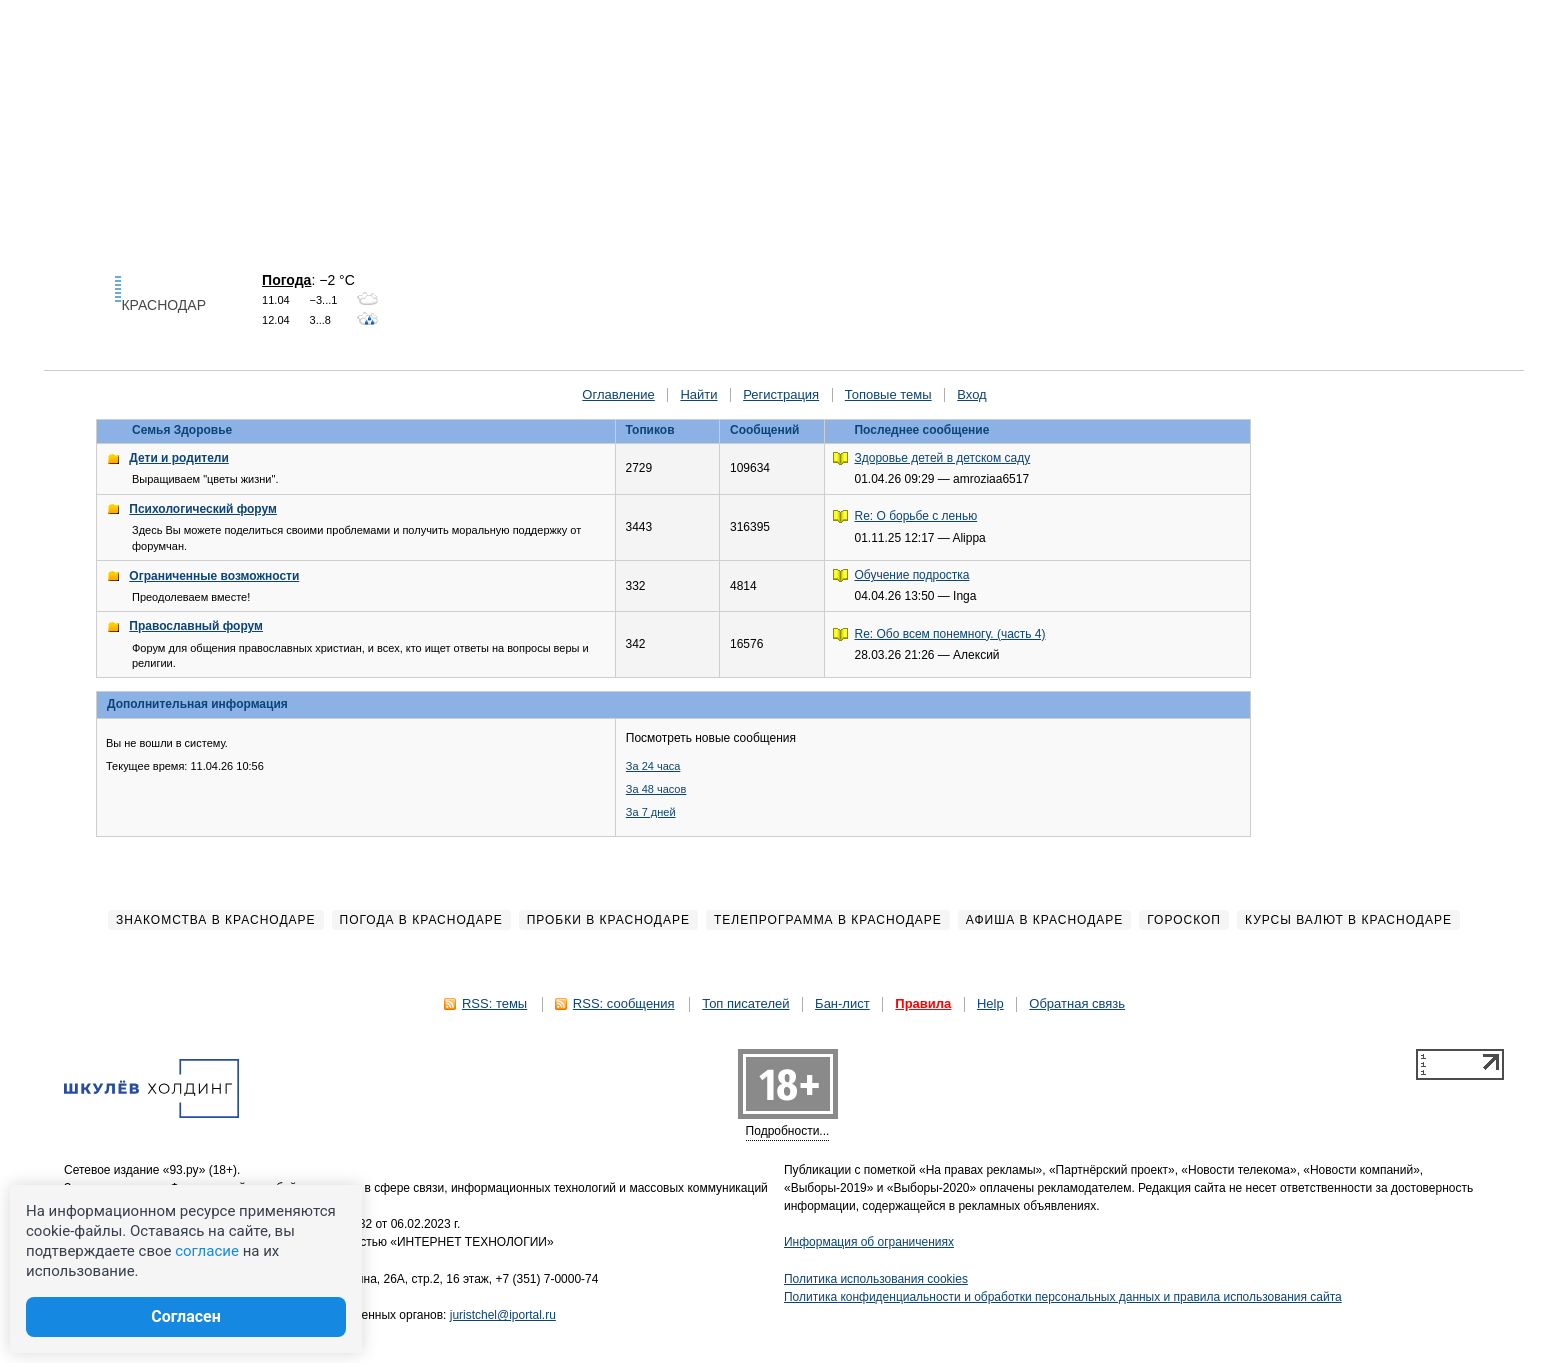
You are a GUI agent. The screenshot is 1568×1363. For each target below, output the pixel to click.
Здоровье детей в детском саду (943, 458)
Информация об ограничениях (869, 1242)
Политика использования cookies (876, 1279)
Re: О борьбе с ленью (916, 516)
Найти (698, 394)
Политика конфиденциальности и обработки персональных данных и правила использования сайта (1063, 1297)
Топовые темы (888, 394)
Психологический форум (203, 509)
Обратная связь (1077, 1003)
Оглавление (618, 394)
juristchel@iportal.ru (503, 1315)
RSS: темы (494, 1003)
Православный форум (196, 626)
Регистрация (781, 394)
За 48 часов (656, 789)
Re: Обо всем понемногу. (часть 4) (950, 634)
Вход (971, 394)
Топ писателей (745, 1003)
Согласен (186, 1316)
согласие (207, 1251)
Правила (923, 1003)
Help (990, 1003)
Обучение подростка (912, 575)
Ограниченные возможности (214, 576)
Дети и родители (178, 458)
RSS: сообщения (624, 1003)
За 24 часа (653, 766)
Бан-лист (842, 1003)
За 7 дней (651, 812)
